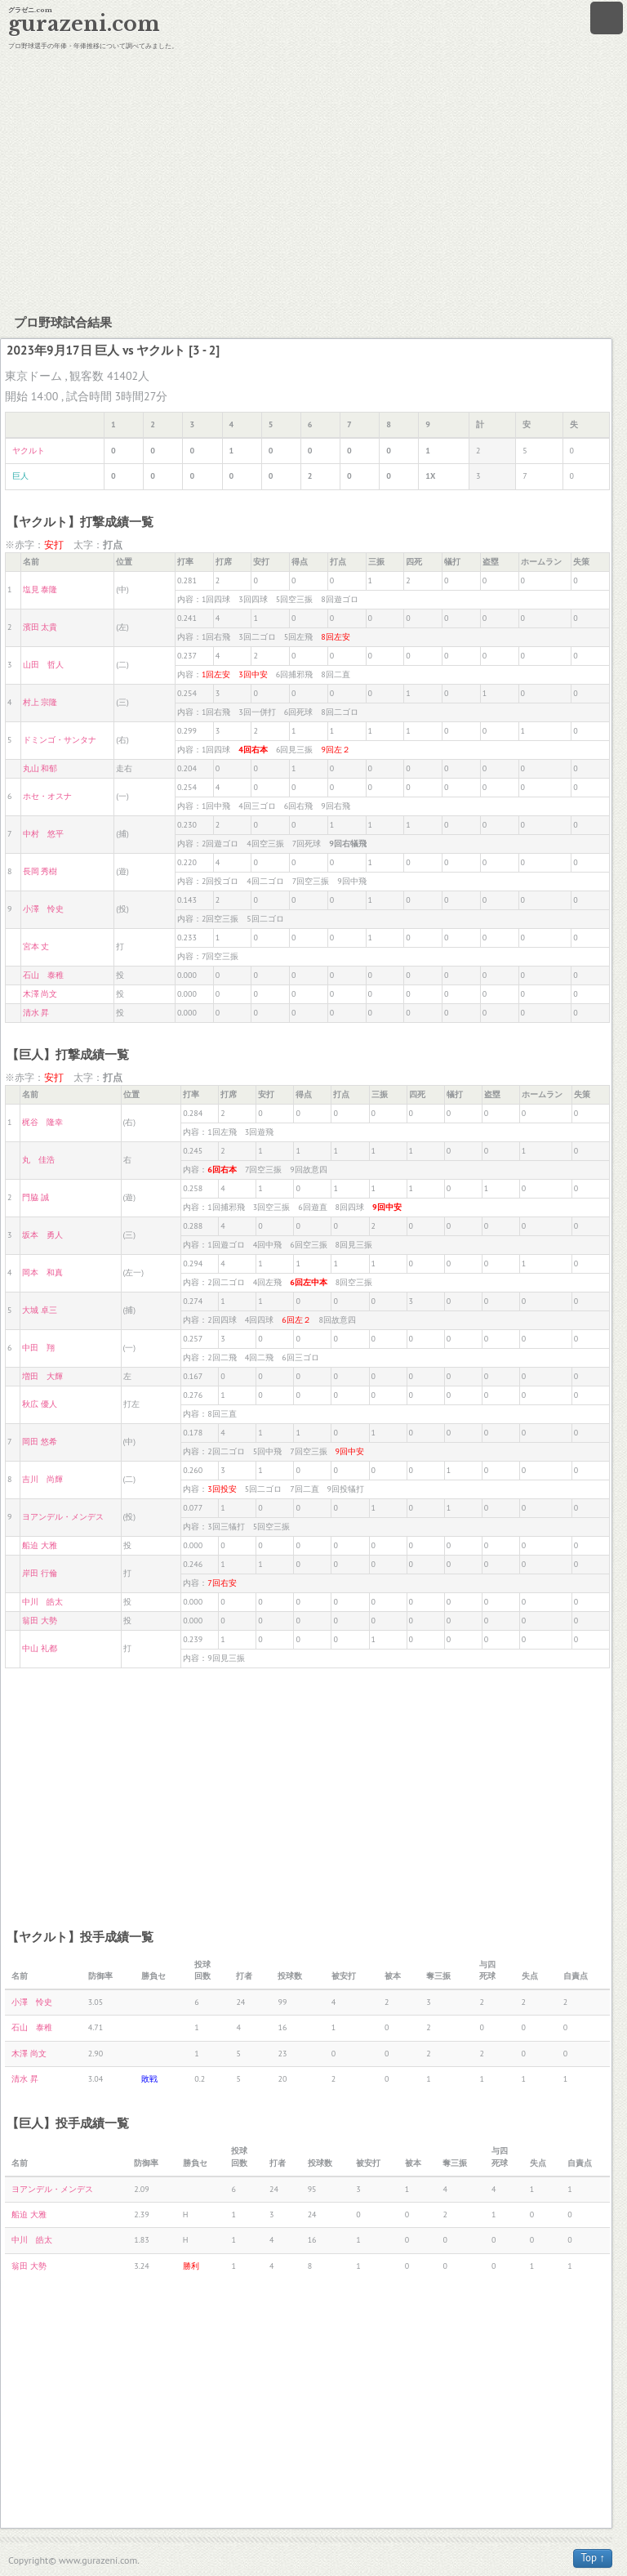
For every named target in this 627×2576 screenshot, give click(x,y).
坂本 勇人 (42, 1235)
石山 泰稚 (43, 975)
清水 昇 (36, 1012)
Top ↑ (592, 2558)
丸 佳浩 (38, 1159)
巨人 (20, 476)
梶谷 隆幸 (42, 1122)
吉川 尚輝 (42, 1479)
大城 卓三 (39, 1310)
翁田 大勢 (39, 1620)
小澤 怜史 (43, 909)
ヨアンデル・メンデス (63, 1516)
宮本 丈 (36, 946)
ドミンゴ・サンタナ (59, 739)
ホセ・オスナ (47, 796)
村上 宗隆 (40, 702)
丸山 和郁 (40, 768)
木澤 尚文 (40, 994)
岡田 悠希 (39, 1441)
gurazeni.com (84, 24)
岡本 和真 (42, 1272)
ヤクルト (28, 450)
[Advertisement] (313, 179)
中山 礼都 (39, 1648)
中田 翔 (38, 1347)
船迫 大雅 (39, 1545)
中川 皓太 (42, 1601)
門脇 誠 (35, 1197)
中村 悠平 (43, 833)
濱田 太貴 (40, 627)
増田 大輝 (42, 1376)
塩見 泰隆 (40, 589)
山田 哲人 (43, 664)
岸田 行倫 (39, 1573)
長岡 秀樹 (40, 871)
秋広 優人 (39, 1404)
